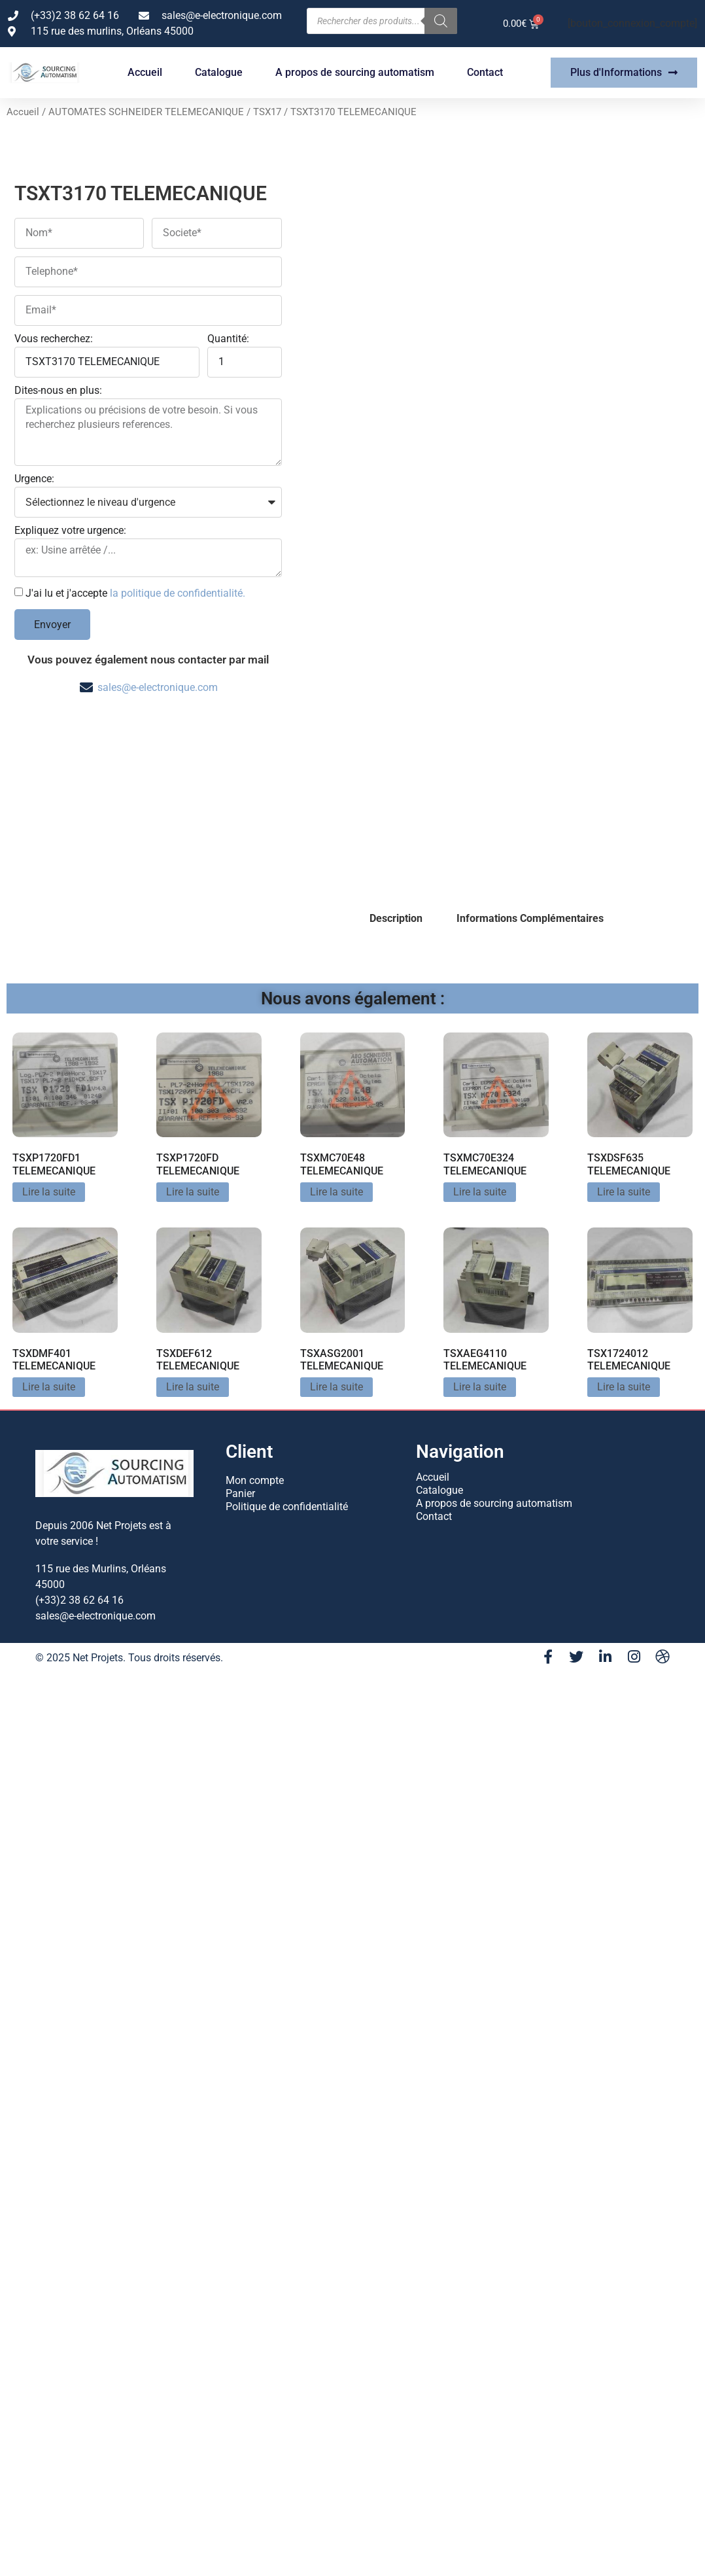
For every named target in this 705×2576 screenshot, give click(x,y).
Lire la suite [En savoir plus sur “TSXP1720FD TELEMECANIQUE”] (192, 1192)
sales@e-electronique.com (157, 687)
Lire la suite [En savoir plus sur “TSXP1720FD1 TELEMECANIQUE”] (48, 1192)
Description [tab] (396, 918)
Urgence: (34, 479)
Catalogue (219, 72)
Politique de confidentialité (287, 1506)
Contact (485, 72)
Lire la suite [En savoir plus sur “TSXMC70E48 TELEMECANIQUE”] (336, 1192)
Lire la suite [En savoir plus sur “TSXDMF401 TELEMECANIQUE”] (48, 1387)
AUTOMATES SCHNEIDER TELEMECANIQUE (146, 112)
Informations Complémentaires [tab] (530, 918)
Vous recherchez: (53, 339)
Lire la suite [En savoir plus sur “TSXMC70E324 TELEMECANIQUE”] (479, 1192)
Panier (240, 1493)
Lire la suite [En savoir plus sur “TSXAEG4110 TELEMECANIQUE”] (479, 1387)
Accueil (145, 72)
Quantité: (228, 339)
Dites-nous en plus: (58, 391)
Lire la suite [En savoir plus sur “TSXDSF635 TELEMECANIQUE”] (623, 1192)
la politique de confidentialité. (177, 593)
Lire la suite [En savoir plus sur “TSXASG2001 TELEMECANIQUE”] (336, 1387)
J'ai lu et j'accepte (135, 593)
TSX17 (267, 112)
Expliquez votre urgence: (70, 531)
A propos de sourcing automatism (354, 72)
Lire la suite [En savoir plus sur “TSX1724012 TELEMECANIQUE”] (623, 1387)
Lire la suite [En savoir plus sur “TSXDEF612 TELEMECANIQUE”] (192, 1387)
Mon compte (255, 1480)
